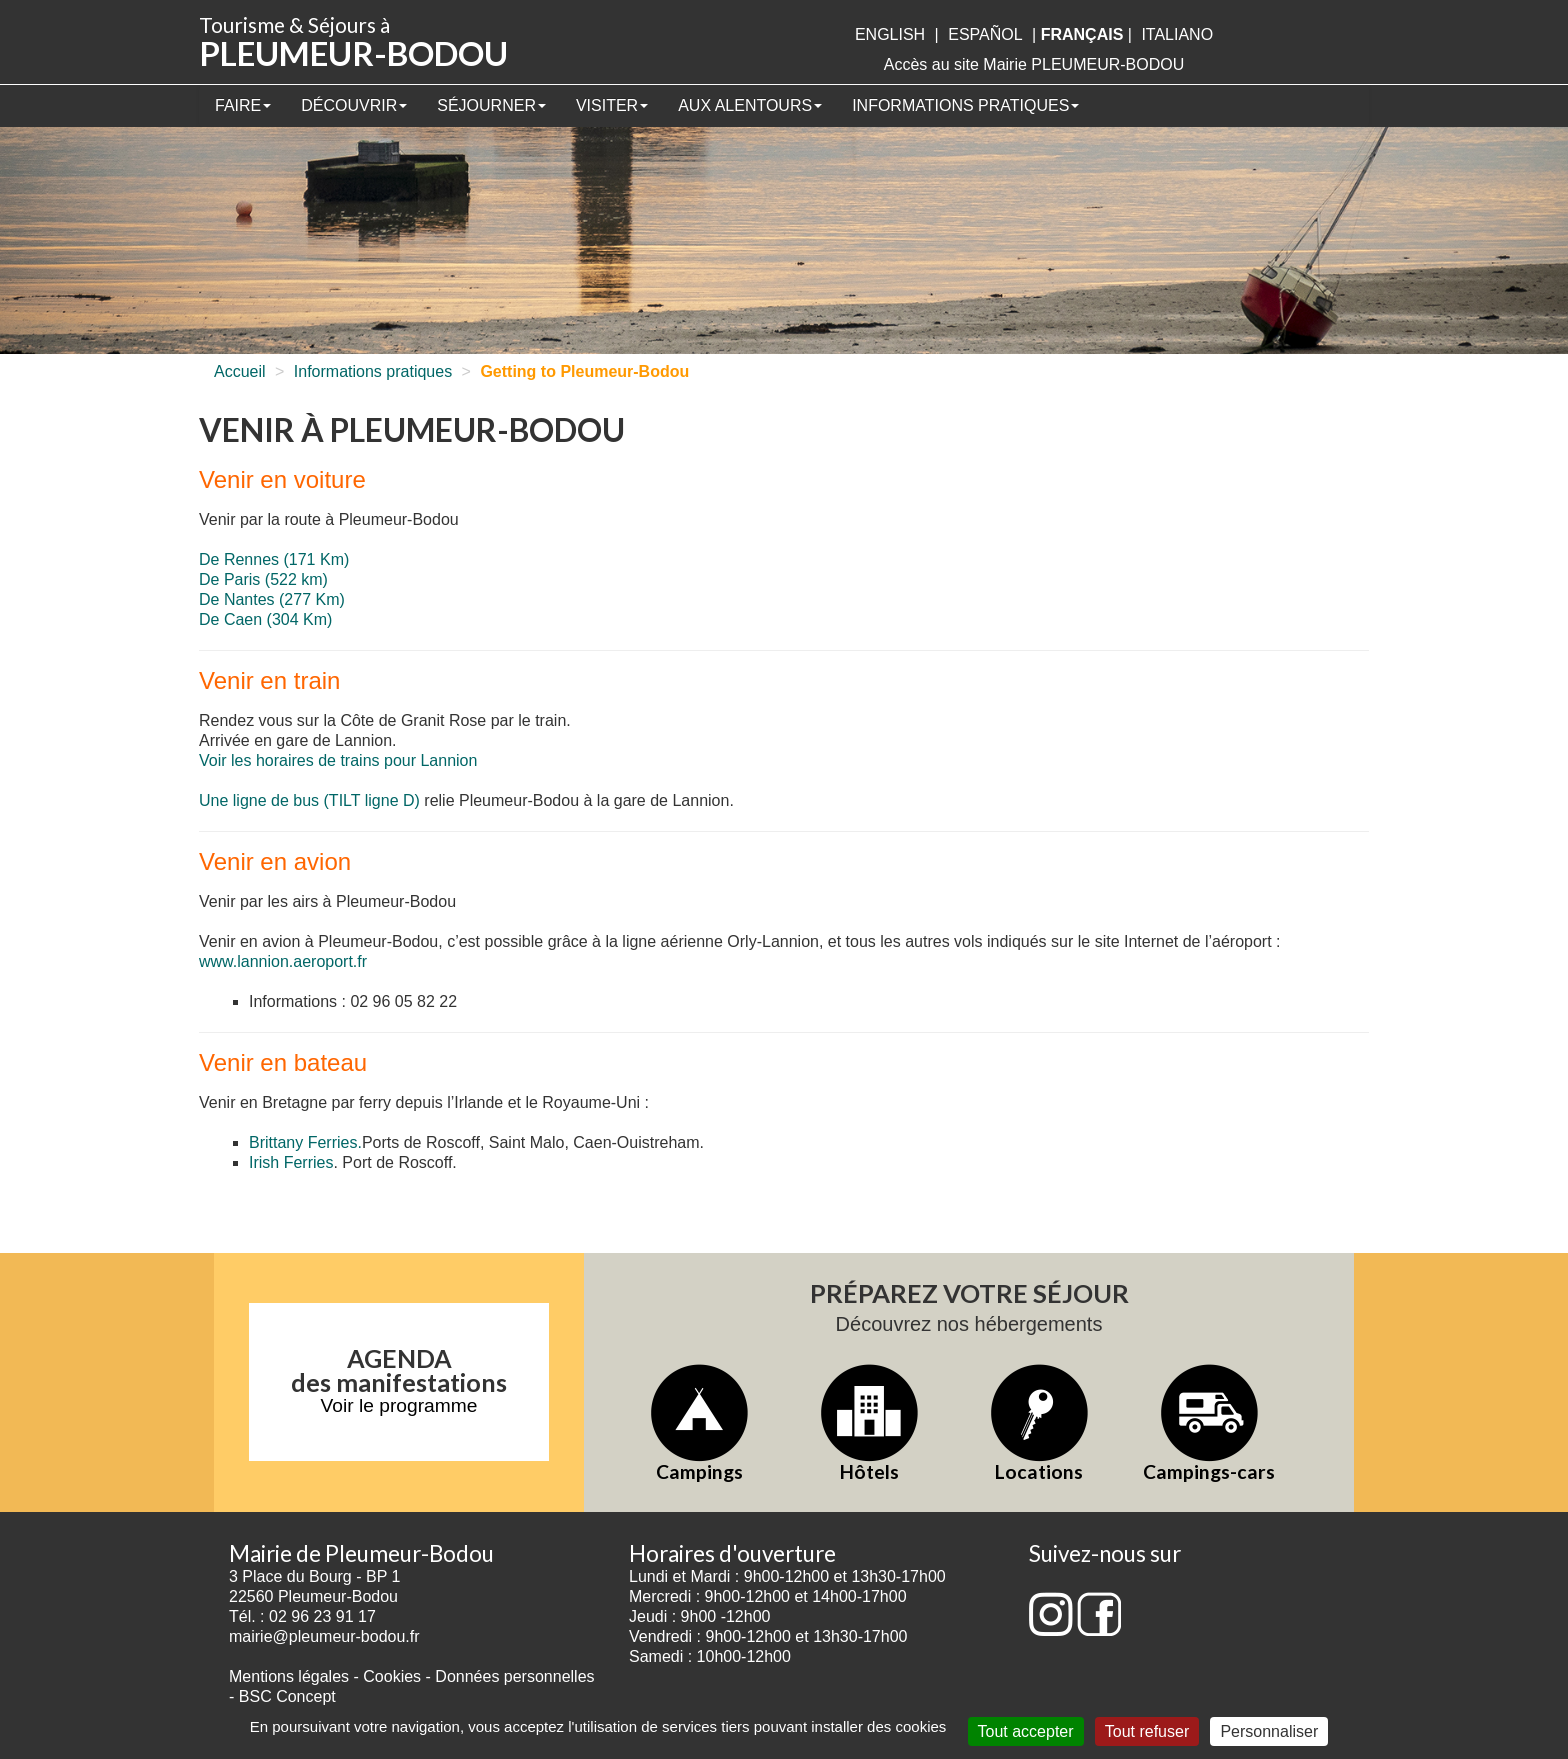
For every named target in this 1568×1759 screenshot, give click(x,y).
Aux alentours (750, 105)
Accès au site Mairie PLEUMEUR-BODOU (1034, 64)
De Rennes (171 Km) (274, 559)
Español (985, 34)
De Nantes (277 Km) (272, 599)
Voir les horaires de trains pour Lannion (338, 760)
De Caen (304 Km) (265, 619)
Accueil (240, 371)
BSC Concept (287, 1696)
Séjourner (491, 105)
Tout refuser (1147, 1731)
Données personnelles (514, 1676)
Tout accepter (1026, 1731)
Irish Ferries (291, 1162)
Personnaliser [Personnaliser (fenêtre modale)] (1269, 1731)
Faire (243, 105)
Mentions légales (289, 1676)
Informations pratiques (965, 105)
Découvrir (354, 105)
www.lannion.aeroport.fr (283, 961)
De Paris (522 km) (263, 579)
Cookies (392, 1676)
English (890, 34)
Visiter (612, 105)
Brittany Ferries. (305, 1142)
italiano (1177, 34)
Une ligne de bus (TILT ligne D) (309, 800)
